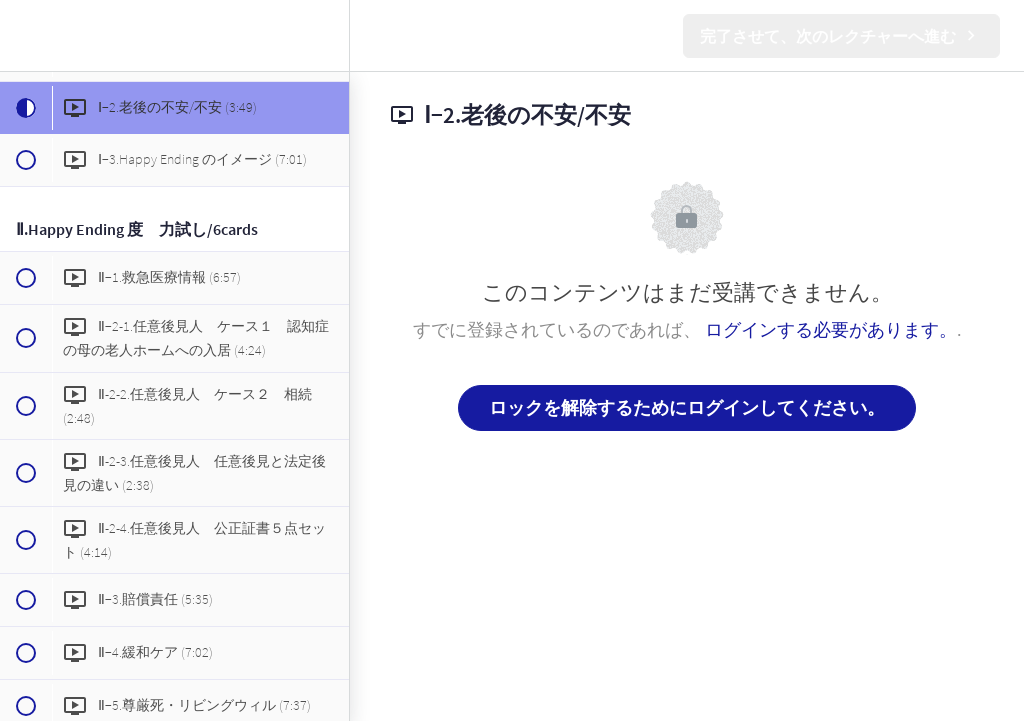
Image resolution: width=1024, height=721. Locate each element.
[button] (25, 35)
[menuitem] (324, 35)
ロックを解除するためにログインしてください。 (687, 407)
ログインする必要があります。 (831, 329)
